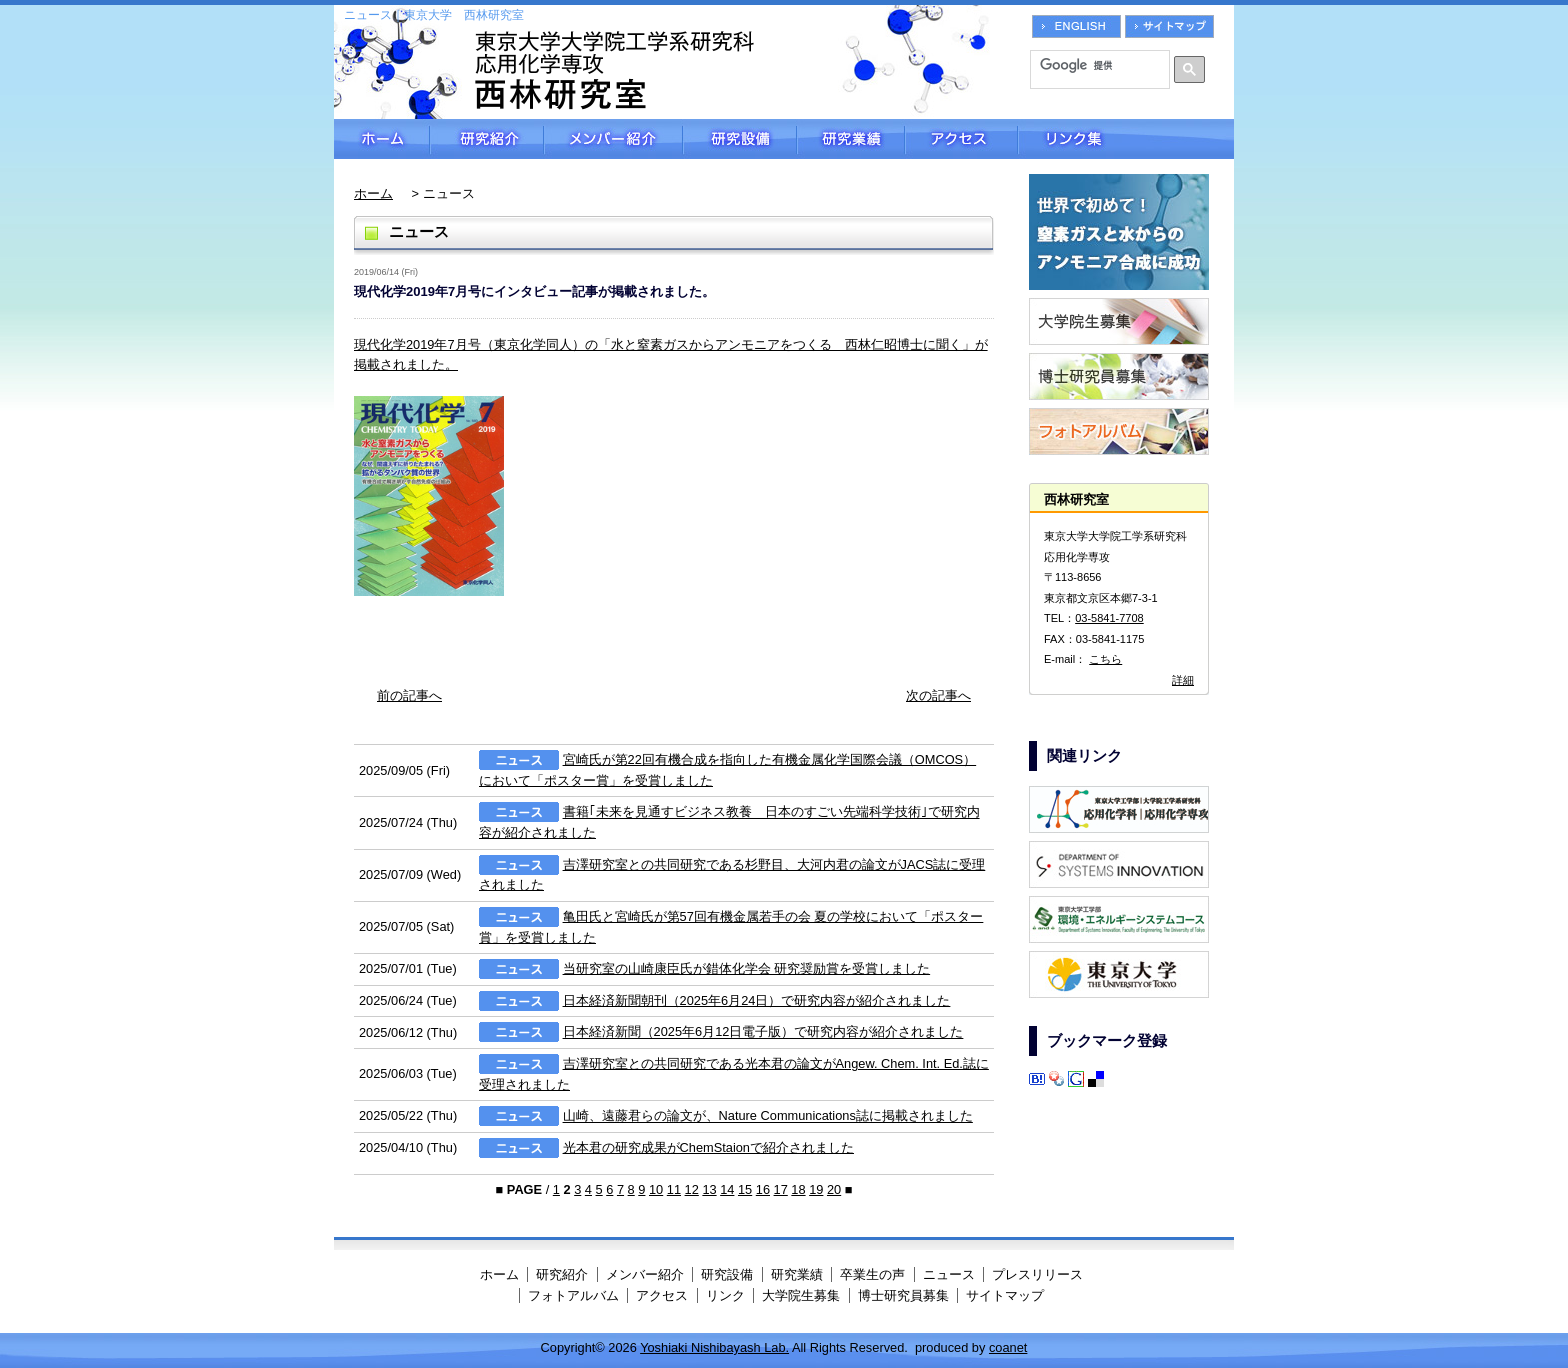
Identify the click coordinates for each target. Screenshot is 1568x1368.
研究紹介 (487, 139)
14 (727, 1189)
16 (763, 1189)
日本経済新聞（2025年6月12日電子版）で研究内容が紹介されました (763, 1032)
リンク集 (1126, 139)
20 (834, 1189)
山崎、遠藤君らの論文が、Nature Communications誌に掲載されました (768, 1116)
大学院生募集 (801, 1295)
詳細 (1183, 680)
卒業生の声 (872, 1274)
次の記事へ (938, 695)
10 (656, 1189)
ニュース (949, 1274)
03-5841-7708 (1109, 618)
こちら (1105, 659)
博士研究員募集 (903, 1295)
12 (692, 1189)
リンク (725, 1295)
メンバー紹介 (613, 139)
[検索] (1093, 65)
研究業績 (851, 139)
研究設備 (740, 139)
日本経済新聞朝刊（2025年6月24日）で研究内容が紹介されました (757, 1000)
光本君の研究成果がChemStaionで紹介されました (708, 1147)
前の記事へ (409, 695)
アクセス (961, 139)
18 (798, 1189)
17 (781, 1189)
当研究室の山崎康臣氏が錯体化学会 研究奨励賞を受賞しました (747, 968)
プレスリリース (1037, 1274)
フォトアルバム (573, 1295)
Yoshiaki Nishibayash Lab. (714, 1347)
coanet (1008, 1347)
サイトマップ (1005, 1295)
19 (816, 1189)
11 (674, 1189)
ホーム (382, 139)
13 (709, 1189)
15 (745, 1189)
